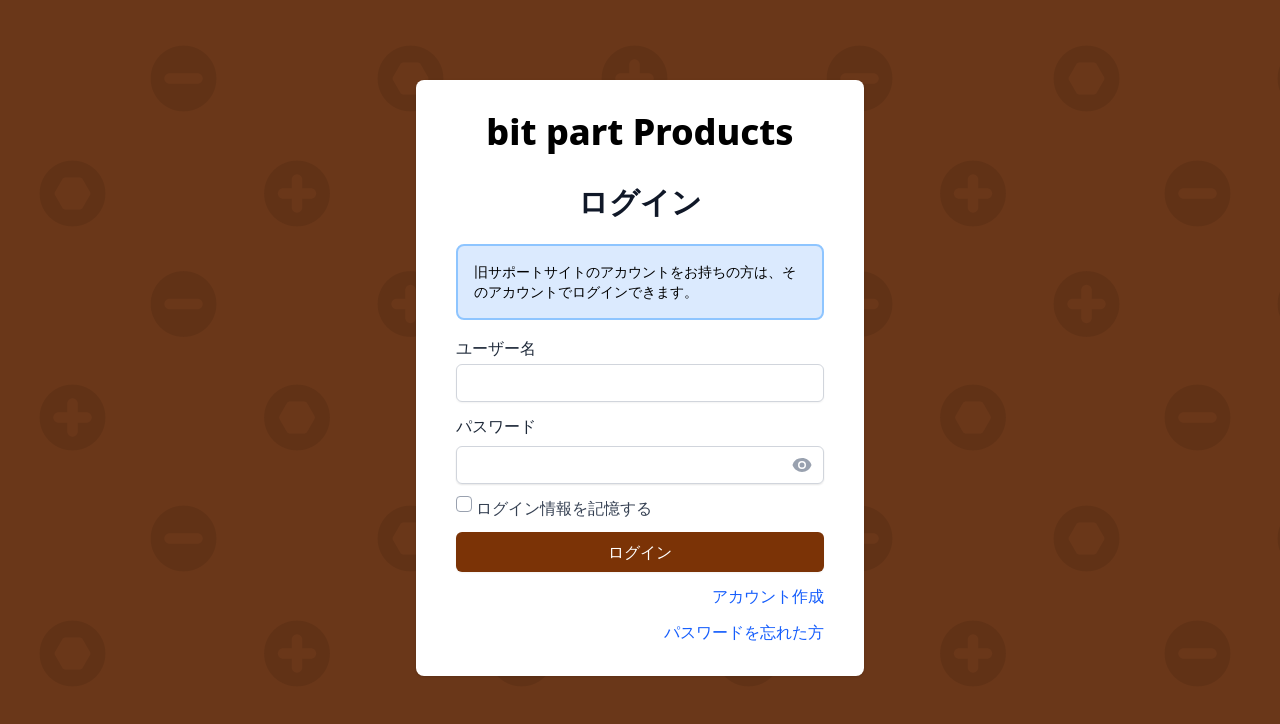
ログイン (640, 552)
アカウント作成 (768, 596)
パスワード (496, 426)
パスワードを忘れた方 (744, 632)
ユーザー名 (496, 348)
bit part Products (639, 131)
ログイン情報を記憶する (564, 508)
